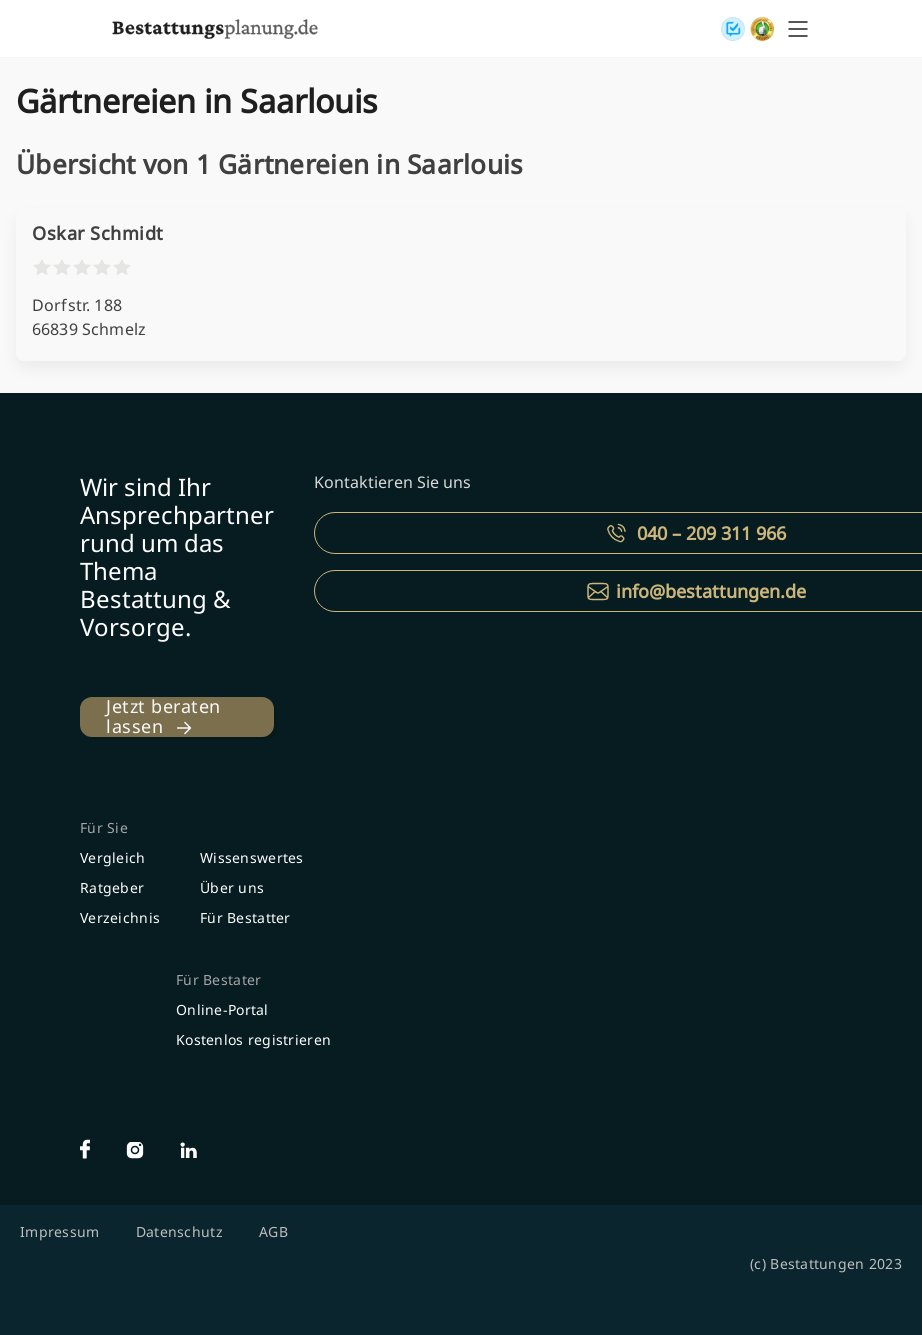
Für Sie (104, 827)
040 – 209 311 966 (711, 533)
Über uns (232, 887)
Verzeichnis (120, 917)
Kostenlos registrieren (253, 1039)
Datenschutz (179, 1231)
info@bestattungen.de (711, 591)
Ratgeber (112, 887)
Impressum (60, 1231)
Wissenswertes (252, 857)
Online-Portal (222, 1009)
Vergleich (113, 857)
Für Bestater (218, 979)
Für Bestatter (245, 917)
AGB (273, 1231)
